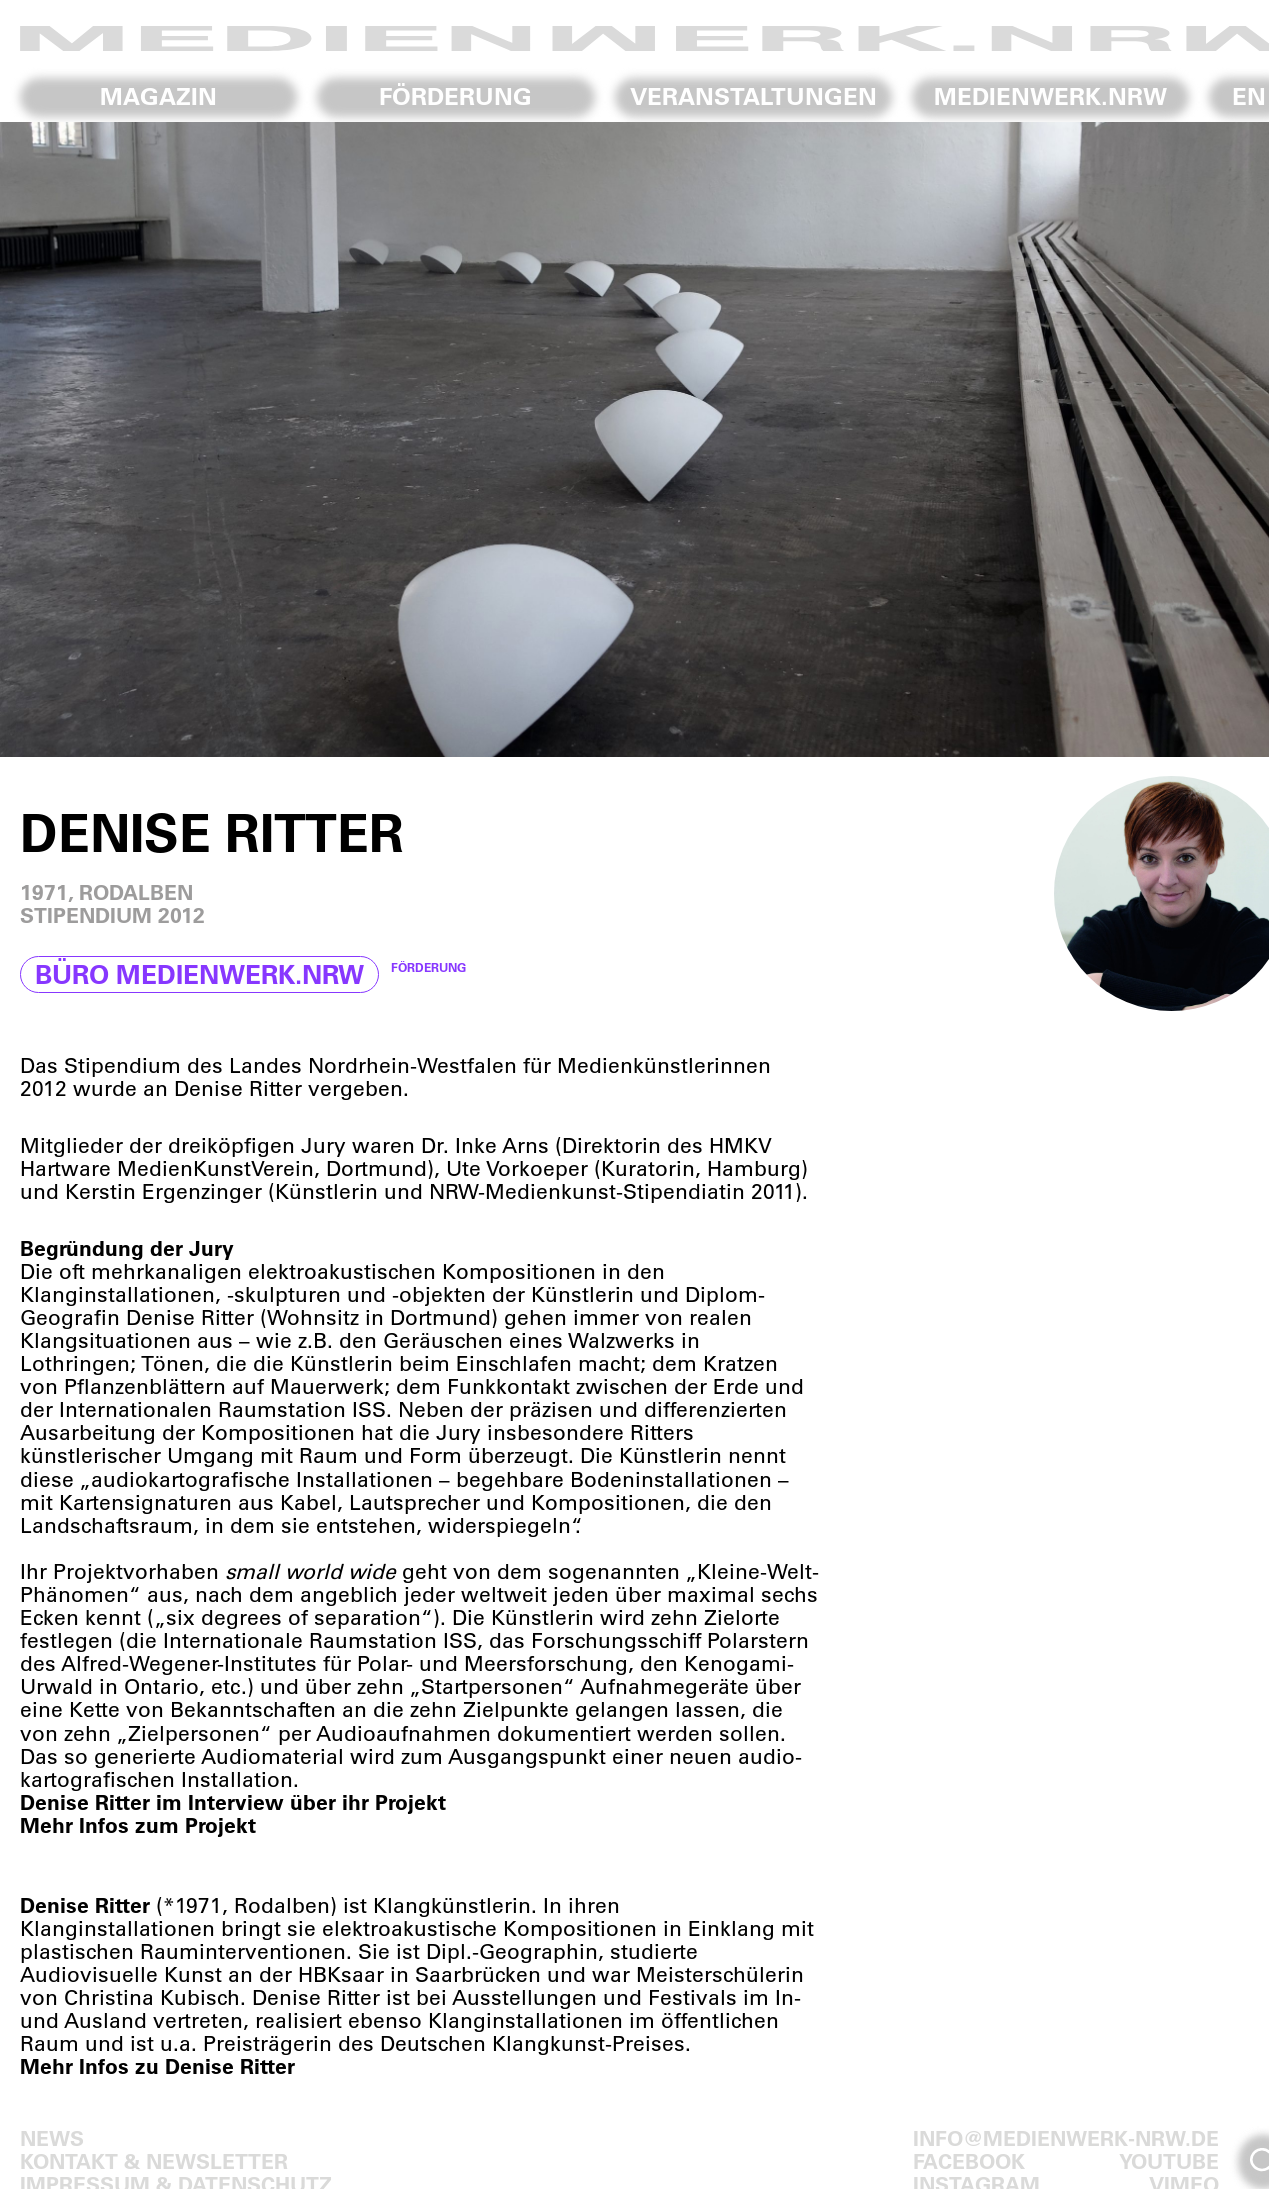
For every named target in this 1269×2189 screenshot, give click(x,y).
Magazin (158, 96)
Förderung (455, 96)
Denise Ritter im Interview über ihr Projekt (233, 1801)
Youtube (1169, 2160)
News (52, 2137)
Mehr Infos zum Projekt (138, 1824)
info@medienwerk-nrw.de (1066, 2137)
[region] (634, 439)
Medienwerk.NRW (1050, 96)
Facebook (969, 2160)
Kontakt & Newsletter (154, 2160)
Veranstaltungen (753, 96)
